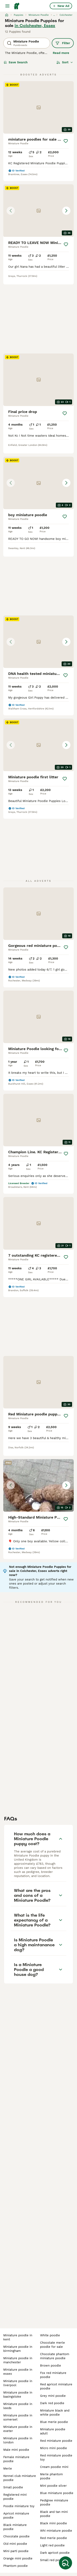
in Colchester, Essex (35, 25)
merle (7, 2468)
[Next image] (66, 211)
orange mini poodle (17, 2558)
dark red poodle (52, 2403)
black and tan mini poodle (54, 2514)
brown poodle (50, 2365)
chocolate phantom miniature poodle (54, 2356)
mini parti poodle (16, 2551)
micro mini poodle (53, 2448)
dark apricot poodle (55, 2553)
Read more (61, 53)
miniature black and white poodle (54, 2412)
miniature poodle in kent (17, 2337)
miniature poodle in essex (17, 2372)
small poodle (13, 2487)
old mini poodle (15, 2544)
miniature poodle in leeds (17, 2406)
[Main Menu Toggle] (7, 6)
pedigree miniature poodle (54, 2502)
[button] (38, 210)
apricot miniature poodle (16, 2515)
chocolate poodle (16, 2536)
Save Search (16, 62)
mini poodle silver (53, 2486)
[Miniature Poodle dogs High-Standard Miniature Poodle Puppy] (38, 1485)
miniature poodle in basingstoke (17, 2394)
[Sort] (65, 62)
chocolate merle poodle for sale (52, 2345)
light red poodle (52, 2545)
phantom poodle (15, 2566)
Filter (62, 43)
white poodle (50, 2335)
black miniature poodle (15, 2527)
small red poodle (53, 2560)
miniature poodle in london (17, 2440)
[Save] (66, 141)
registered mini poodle (15, 2497)
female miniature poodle (16, 2459)
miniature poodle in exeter (17, 2429)
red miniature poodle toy (56, 2457)
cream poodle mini (54, 2467)
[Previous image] (11, 211)
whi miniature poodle (56, 2530)
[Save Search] (65, 2562)
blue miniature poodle (56, 2493)
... (54, 14)
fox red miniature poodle (53, 2375)
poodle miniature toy (18, 2506)
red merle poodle (53, 2538)
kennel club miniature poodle (19, 2478)
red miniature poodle (56, 2441)
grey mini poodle (53, 2396)
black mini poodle (53, 2523)
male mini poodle (16, 2450)
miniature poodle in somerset (17, 2417)
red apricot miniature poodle (56, 2386)
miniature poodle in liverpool (17, 2383)
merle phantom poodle (51, 2476)
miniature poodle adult (52, 2431)
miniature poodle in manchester (17, 2360)
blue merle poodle (54, 2422)
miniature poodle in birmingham (17, 2349)
